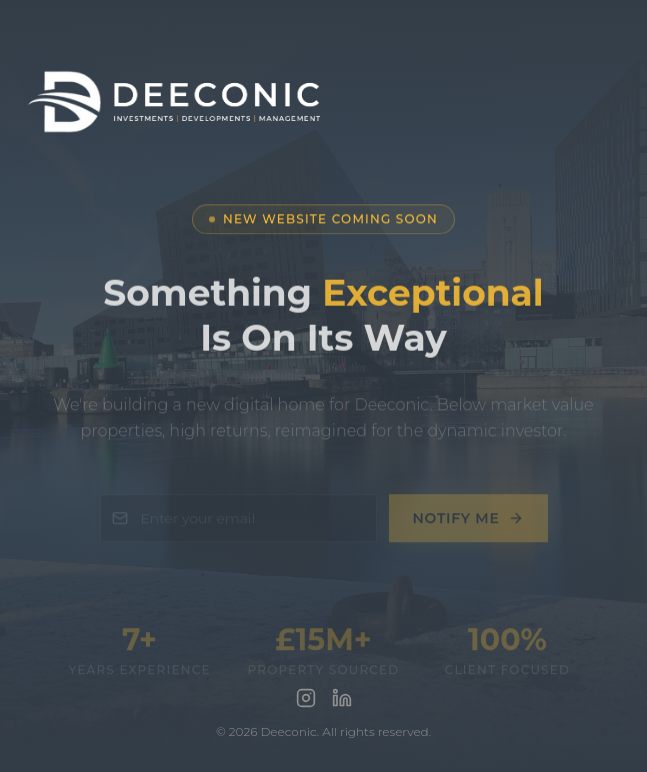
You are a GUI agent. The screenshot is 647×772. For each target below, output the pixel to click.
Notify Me (468, 523)
